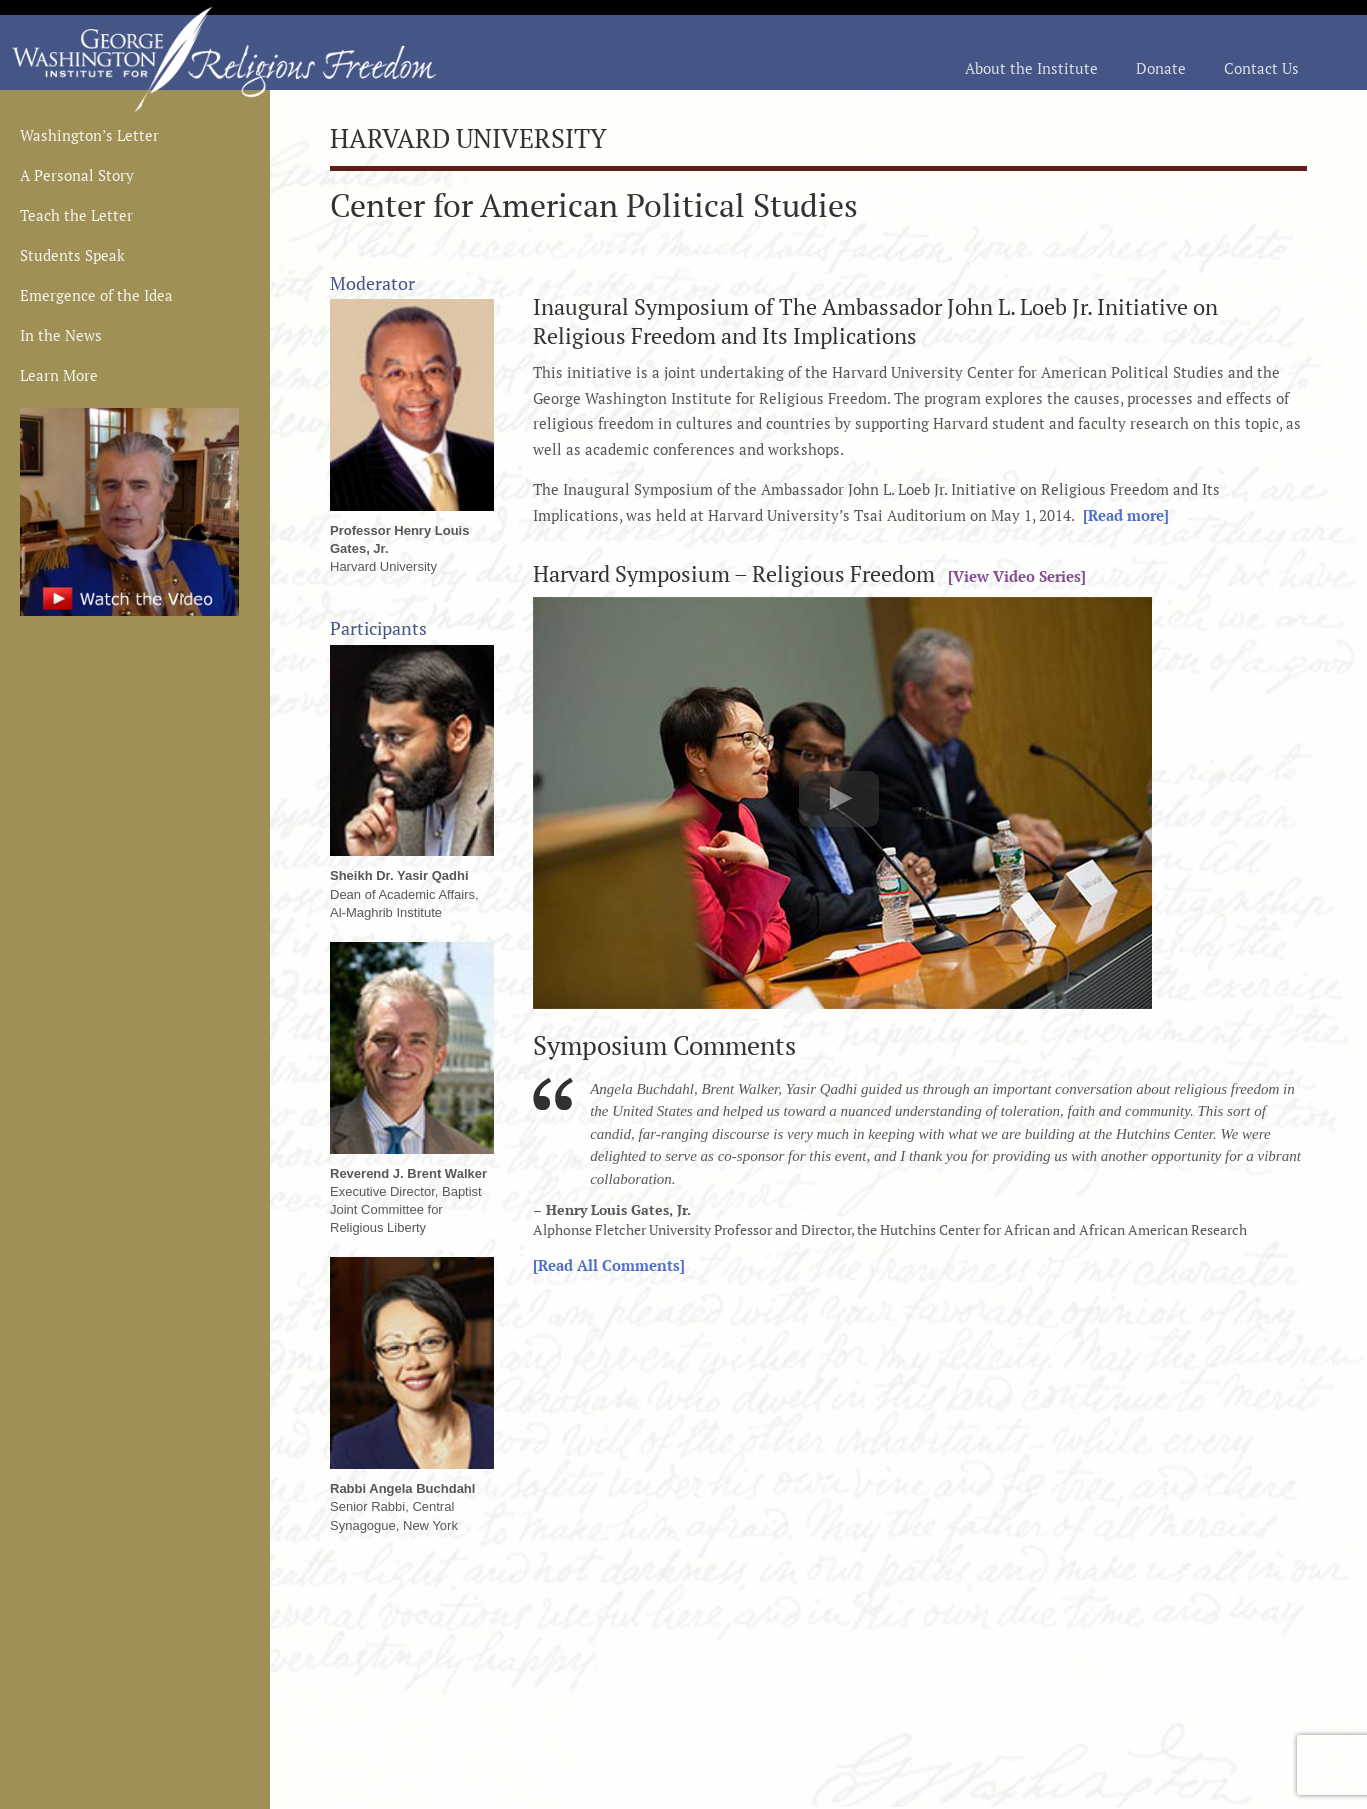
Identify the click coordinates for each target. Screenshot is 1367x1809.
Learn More (59, 376)
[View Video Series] (1013, 576)
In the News (61, 336)
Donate (1161, 70)
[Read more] (1122, 515)
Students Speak (72, 256)
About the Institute (1031, 70)
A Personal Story (77, 176)
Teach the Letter (76, 216)
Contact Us (1261, 70)
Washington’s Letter (89, 136)
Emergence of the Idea (96, 296)
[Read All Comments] (609, 1265)
